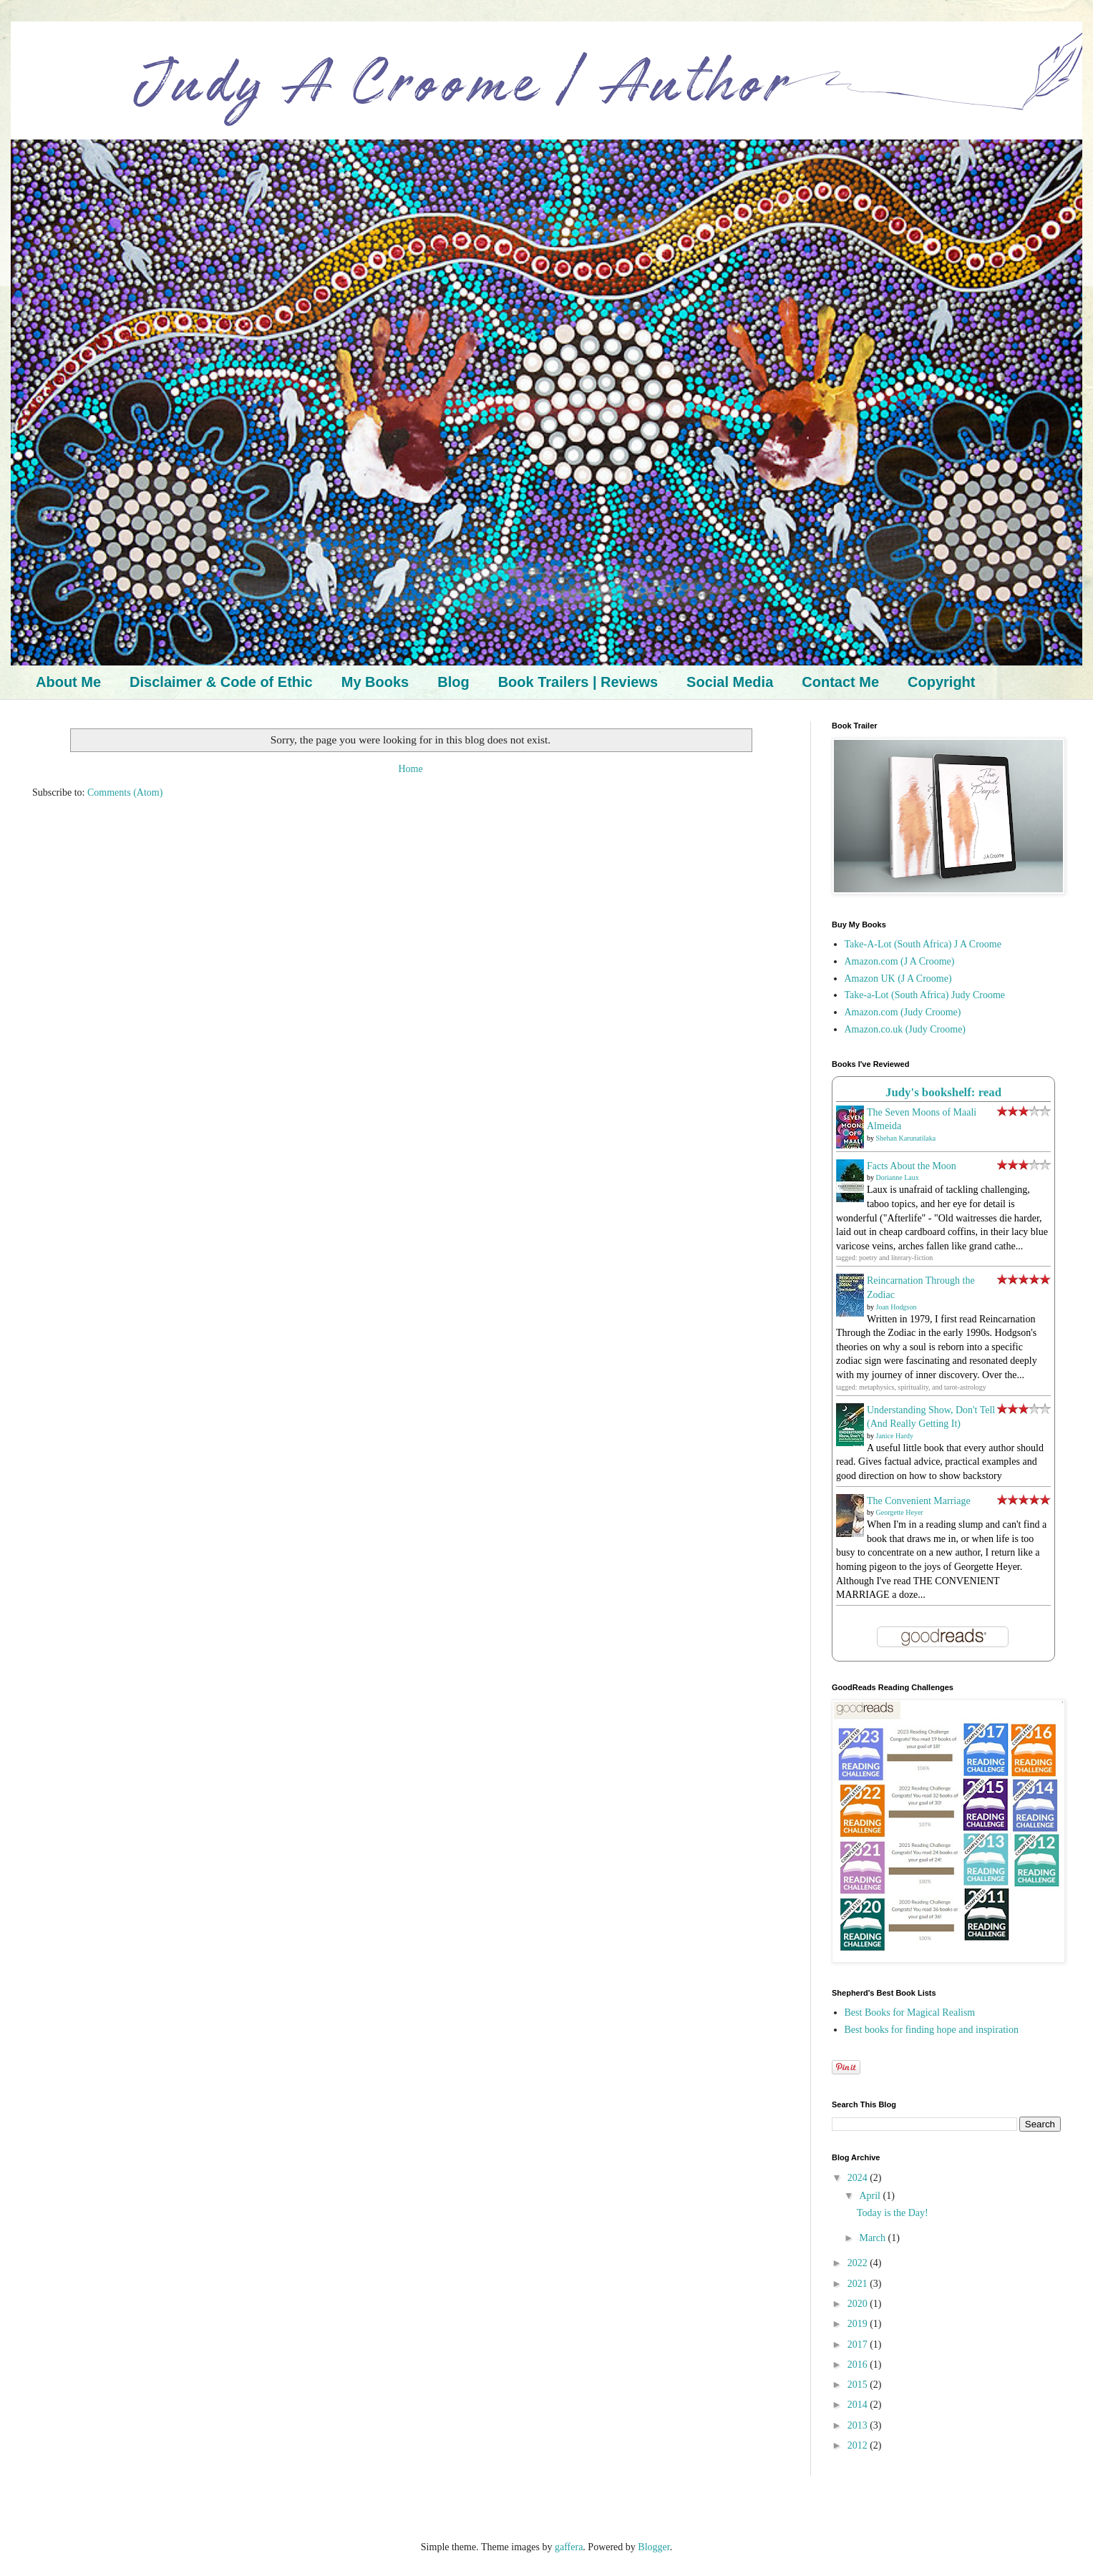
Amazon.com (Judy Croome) (903, 1012)
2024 (858, 2177)
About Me (68, 682)
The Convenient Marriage (919, 1501)
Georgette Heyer (899, 1512)
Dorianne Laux (897, 1177)
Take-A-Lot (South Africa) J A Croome (923, 944)
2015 (858, 2384)
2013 (858, 2425)
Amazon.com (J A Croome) (900, 961)
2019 (858, 2323)
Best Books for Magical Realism (910, 2012)
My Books (375, 682)
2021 (858, 2283)
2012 (858, 2445)
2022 (858, 2263)
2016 (858, 2364)
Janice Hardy (894, 1436)
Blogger (653, 2547)
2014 (858, 2404)
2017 (858, 2344)
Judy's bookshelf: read (943, 1092)
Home (410, 768)
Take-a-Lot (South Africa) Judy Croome (925, 995)
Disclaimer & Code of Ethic (221, 682)
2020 (858, 2303)
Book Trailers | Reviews (578, 682)
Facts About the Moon (911, 1166)
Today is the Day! (892, 2212)
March (873, 2238)
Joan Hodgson (896, 1307)
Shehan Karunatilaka (906, 1138)
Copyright (941, 682)
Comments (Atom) (124, 792)
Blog (453, 682)
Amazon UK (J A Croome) (898, 978)
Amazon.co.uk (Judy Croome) (905, 1029)
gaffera (569, 2547)
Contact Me (840, 682)
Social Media (729, 682)
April (871, 2195)
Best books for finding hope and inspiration (932, 2029)
